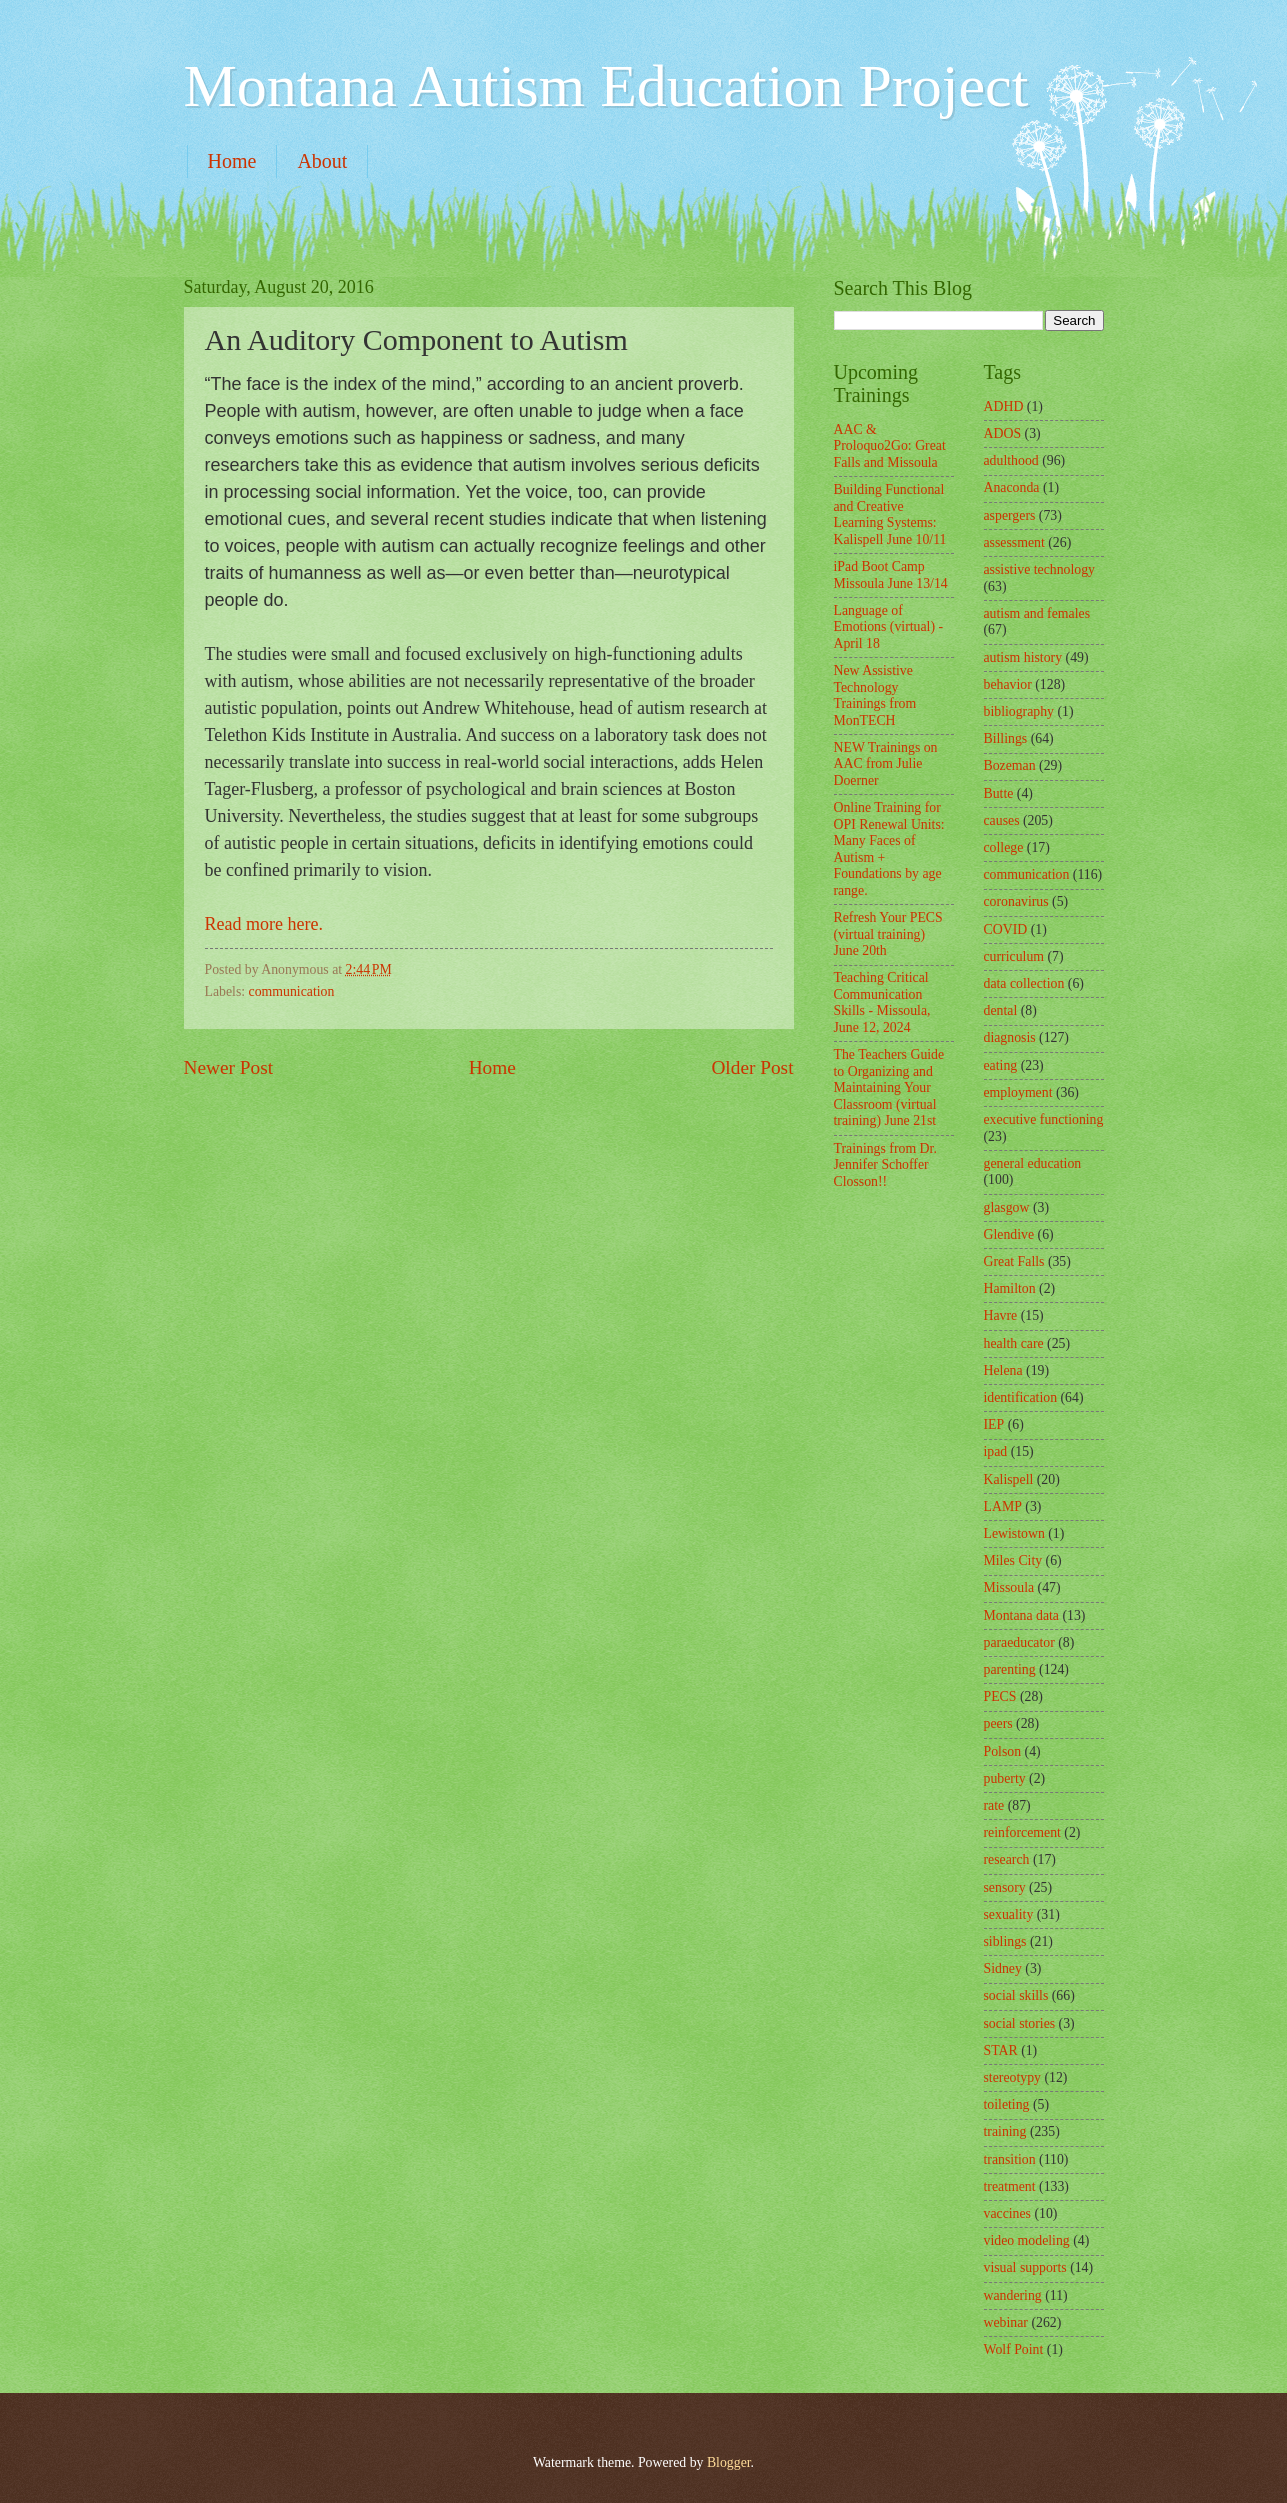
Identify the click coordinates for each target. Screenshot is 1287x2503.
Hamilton (1010, 1288)
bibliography (1019, 711)
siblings (1005, 1941)
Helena (1003, 1370)
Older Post (752, 1067)
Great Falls (1014, 1261)
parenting (1010, 1669)
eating (1001, 1065)
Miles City (1013, 1560)
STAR (1001, 2050)
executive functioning (1044, 1119)
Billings (1006, 738)
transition (1010, 2159)
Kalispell (1009, 1479)
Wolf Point (1014, 2349)
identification (1021, 1397)
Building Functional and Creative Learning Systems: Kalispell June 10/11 (890, 514)
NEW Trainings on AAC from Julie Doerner (886, 764)
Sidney (1003, 1968)
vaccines (1008, 2213)
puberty (1005, 1778)
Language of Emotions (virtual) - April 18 (889, 627)
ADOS (1003, 433)
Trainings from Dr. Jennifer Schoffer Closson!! (885, 1165)
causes (1002, 820)
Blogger (729, 2462)
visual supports (1025, 2267)
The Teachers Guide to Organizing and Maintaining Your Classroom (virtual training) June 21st (889, 1087)
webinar (1006, 2322)
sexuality (1009, 1914)
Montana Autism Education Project (606, 86)
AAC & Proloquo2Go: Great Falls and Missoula (890, 446)
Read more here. (266, 924)
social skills (1016, 1995)
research (1007, 1859)
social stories (1020, 2023)
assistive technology (1040, 569)
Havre (1001, 1315)
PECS (1000, 1696)
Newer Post (229, 1067)
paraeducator (1019, 1642)
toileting (1007, 2104)
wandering (1013, 2295)
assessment (1014, 542)
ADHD (1004, 406)
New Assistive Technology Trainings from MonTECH (875, 695)
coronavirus (1016, 901)
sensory (1005, 1887)
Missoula (1009, 1587)
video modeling (1027, 2240)
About (322, 161)
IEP (994, 1424)
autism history (1023, 657)
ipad (996, 1451)
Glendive (1009, 1234)
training (1005, 2131)
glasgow (1007, 1207)
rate (994, 1805)
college (1004, 847)
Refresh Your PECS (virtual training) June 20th (888, 934)
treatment (1010, 2186)
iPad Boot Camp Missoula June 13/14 (891, 575)
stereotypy (1012, 2077)
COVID (1006, 929)
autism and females (1037, 613)
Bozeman (1010, 765)
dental (1001, 1010)
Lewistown (1014, 1533)
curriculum (1014, 956)
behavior (1008, 684)
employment (1018, 1092)
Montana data (1021, 1615)
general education (1033, 1163)
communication (292, 991)
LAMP (1003, 1506)
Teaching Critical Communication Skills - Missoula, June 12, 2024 (882, 1002)
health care (1014, 1343)
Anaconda (1012, 487)
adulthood (1011, 460)
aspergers (1010, 515)
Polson (1003, 1751)
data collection (1024, 983)
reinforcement (1022, 1832)
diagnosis (1010, 1037)
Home (232, 161)
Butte (999, 793)
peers (998, 1723)
